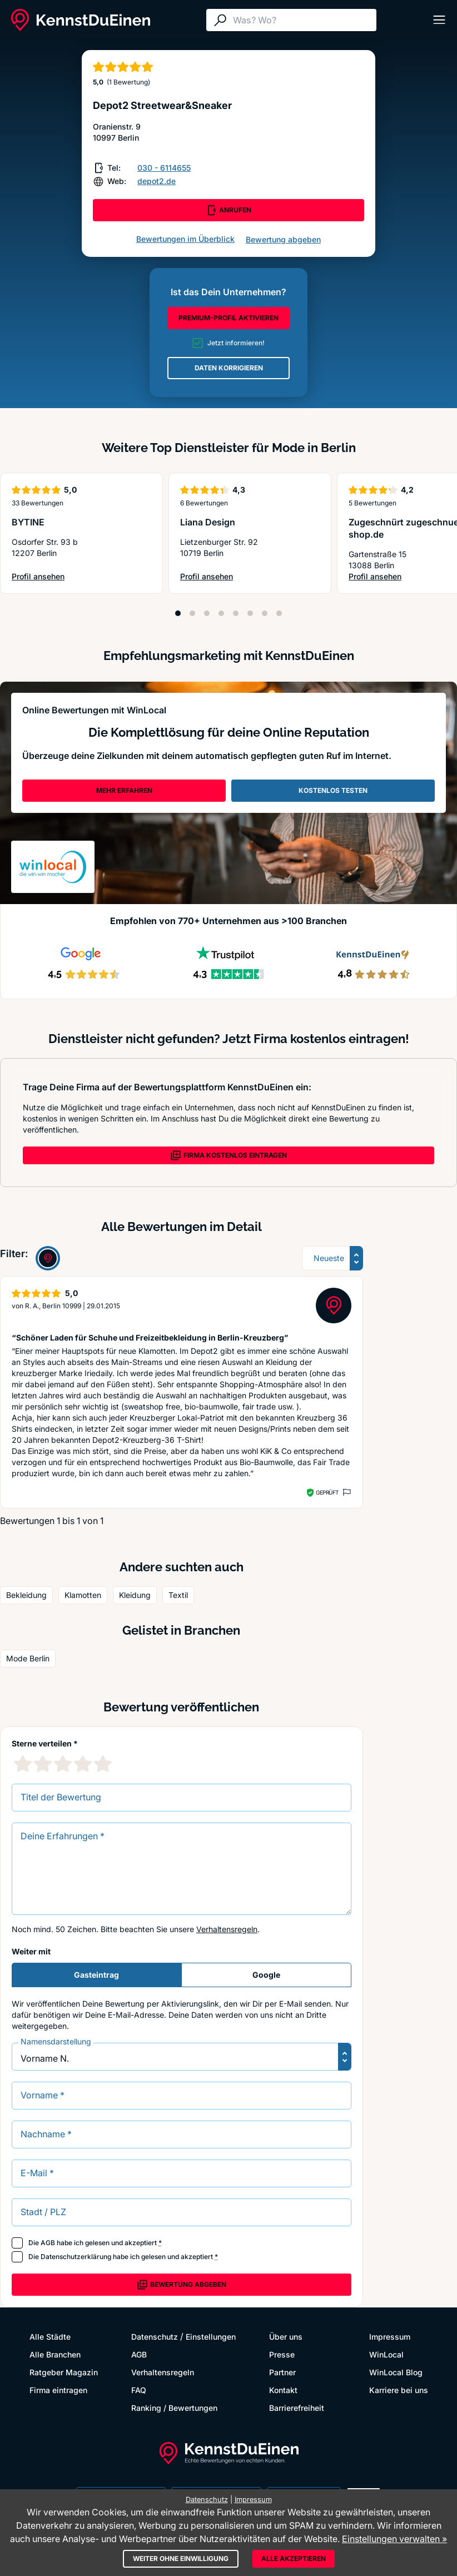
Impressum (389, 2336)
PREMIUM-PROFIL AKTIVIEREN (228, 318)
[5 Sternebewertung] (103, 1764)
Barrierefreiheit (296, 2408)
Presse (282, 2354)
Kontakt (283, 2390)
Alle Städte (50, 2336)
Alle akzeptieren (293, 2558)
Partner (282, 2372)
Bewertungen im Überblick (185, 239)
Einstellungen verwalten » (394, 2538)
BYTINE (28, 522)
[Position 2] (192, 613)
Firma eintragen (58, 2390)
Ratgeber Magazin (63, 2372)
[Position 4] (221, 613)
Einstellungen (211, 2336)
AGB (48, 2243)
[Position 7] (264, 613)
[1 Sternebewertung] (23, 1764)
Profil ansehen (38, 577)
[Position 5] (236, 613)
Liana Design (207, 522)
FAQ (138, 2390)
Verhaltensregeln (226, 1929)
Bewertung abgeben (283, 239)
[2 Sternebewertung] (43, 1764)
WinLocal (386, 2354)
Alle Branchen (55, 2354)
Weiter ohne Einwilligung (181, 2558)
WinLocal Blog (396, 2372)
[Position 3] (207, 613)
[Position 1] (178, 613)
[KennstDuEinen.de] (80, 20)
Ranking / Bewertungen (174, 2408)
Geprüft (327, 1492)
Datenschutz (154, 2336)
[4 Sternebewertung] (83, 1764)
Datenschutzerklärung (76, 2256)
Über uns (285, 2336)
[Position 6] (250, 613)
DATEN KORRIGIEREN (229, 368)
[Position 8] (279, 613)
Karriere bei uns (398, 2390)
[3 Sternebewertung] (63, 1764)
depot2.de (156, 181)
